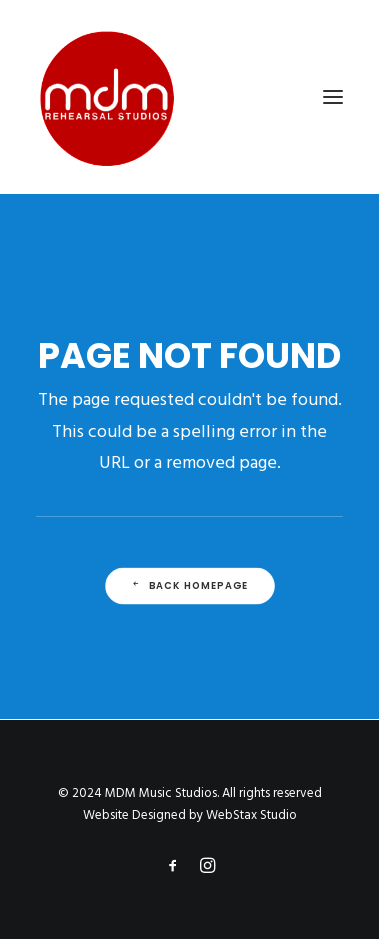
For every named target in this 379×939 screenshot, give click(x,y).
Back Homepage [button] (189, 586)
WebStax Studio (251, 815)
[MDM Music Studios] (106, 97)
